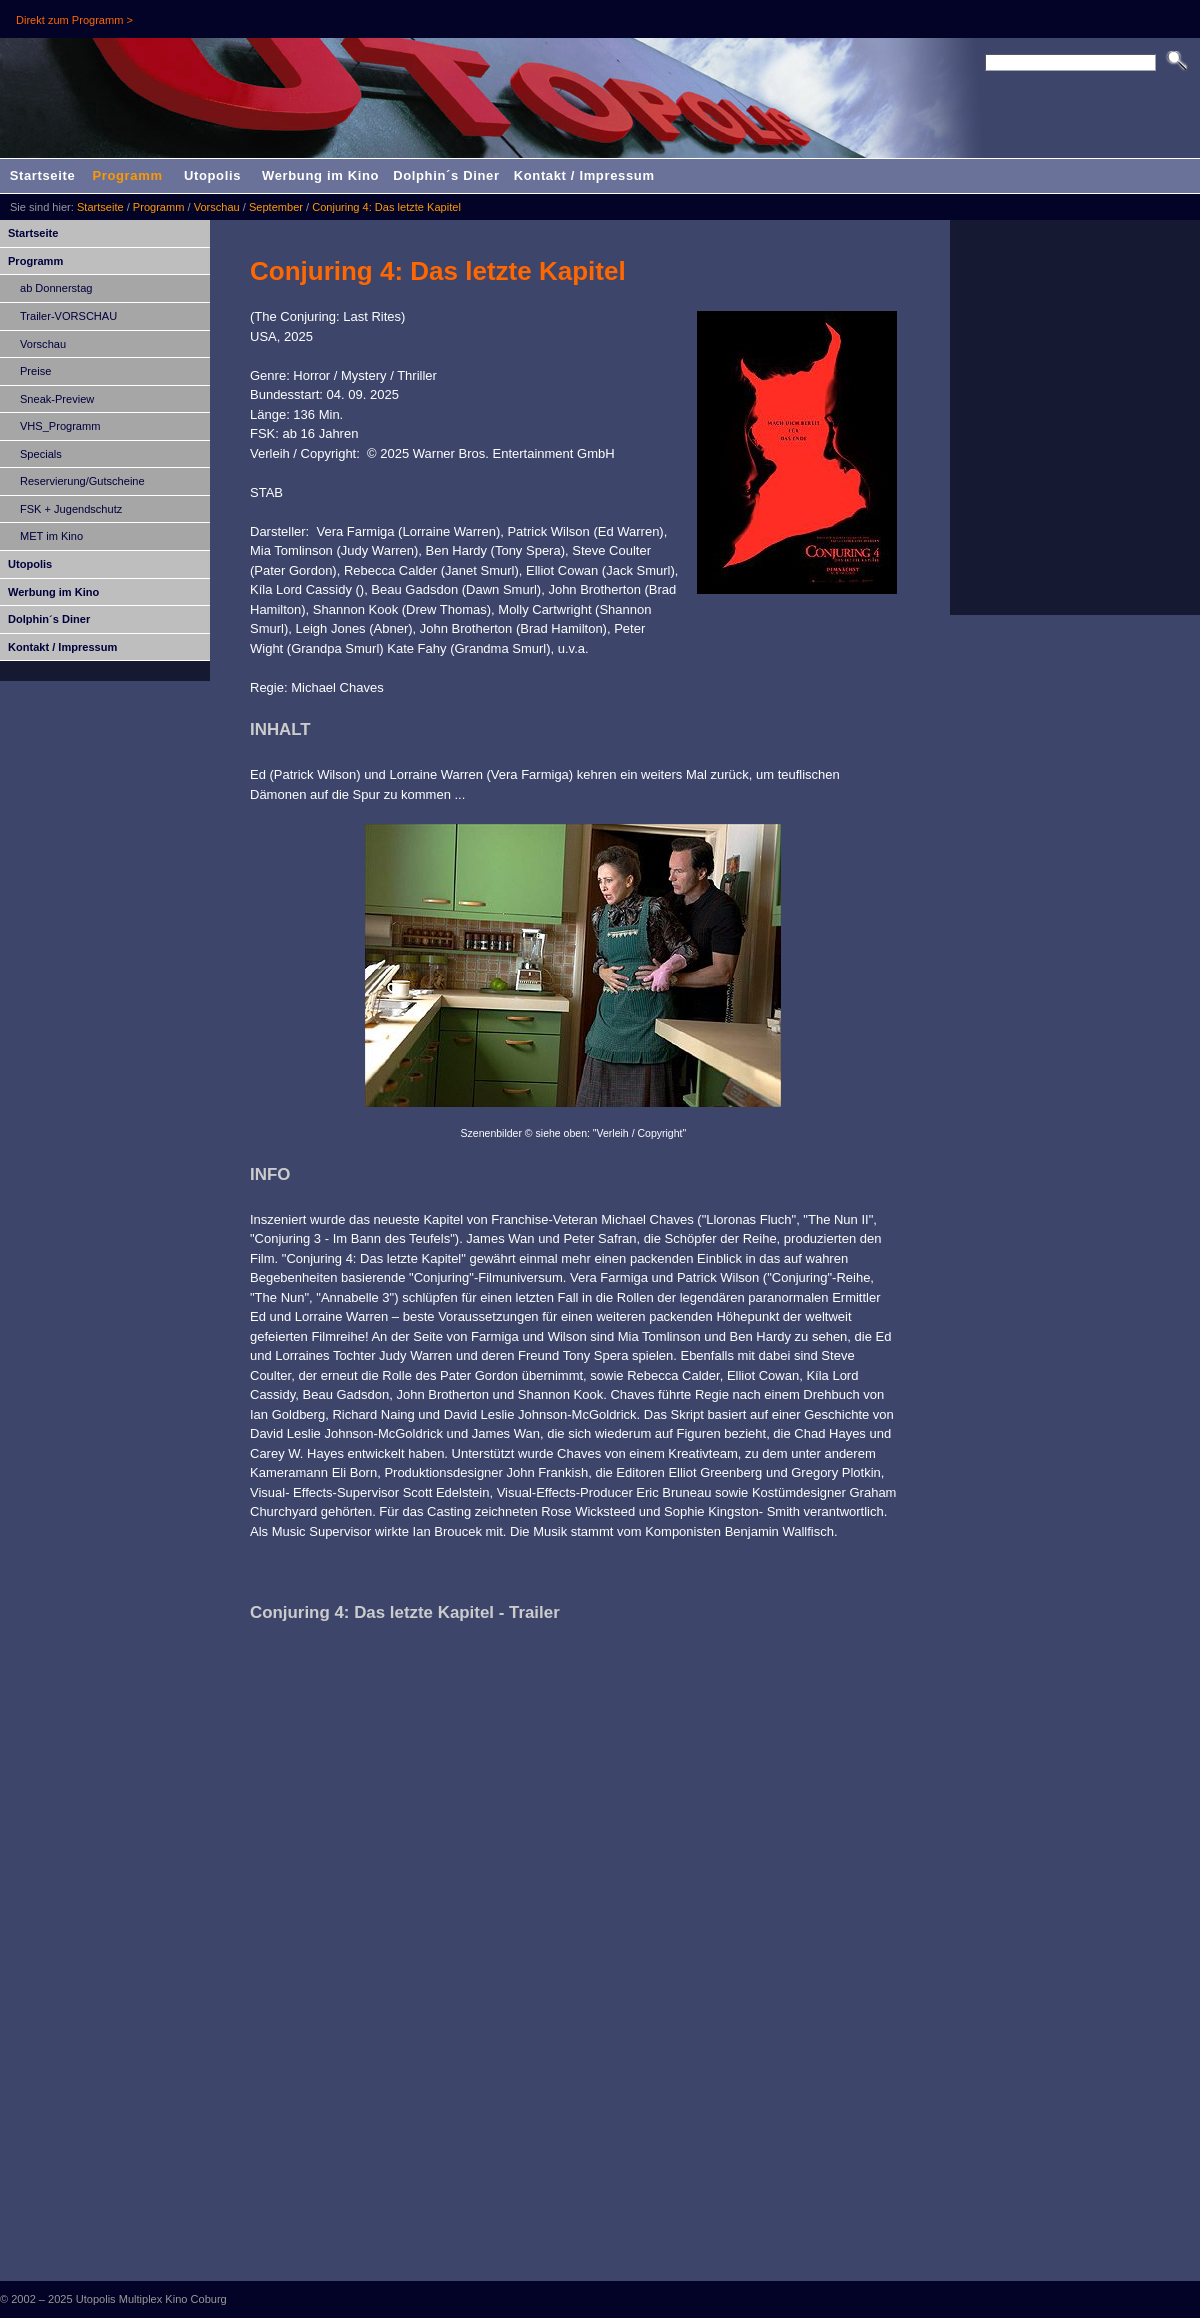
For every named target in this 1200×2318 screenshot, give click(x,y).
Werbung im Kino (320, 175)
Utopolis (212, 175)
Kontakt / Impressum (584, 175)
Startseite (43, 175)
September (276, 207)
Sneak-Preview (57, 399)
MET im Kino (51, 536)
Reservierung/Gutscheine (82, 481)
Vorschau (217, 207)
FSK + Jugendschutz (71, 509)
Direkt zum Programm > (74, 20)
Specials (41, 454)
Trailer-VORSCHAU (68, 316)
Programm (127, 175)
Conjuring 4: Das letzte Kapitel (386, 207)
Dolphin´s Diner (446, 175)
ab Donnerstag (56, 288)
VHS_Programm (60, 426)
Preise (35, 371)
